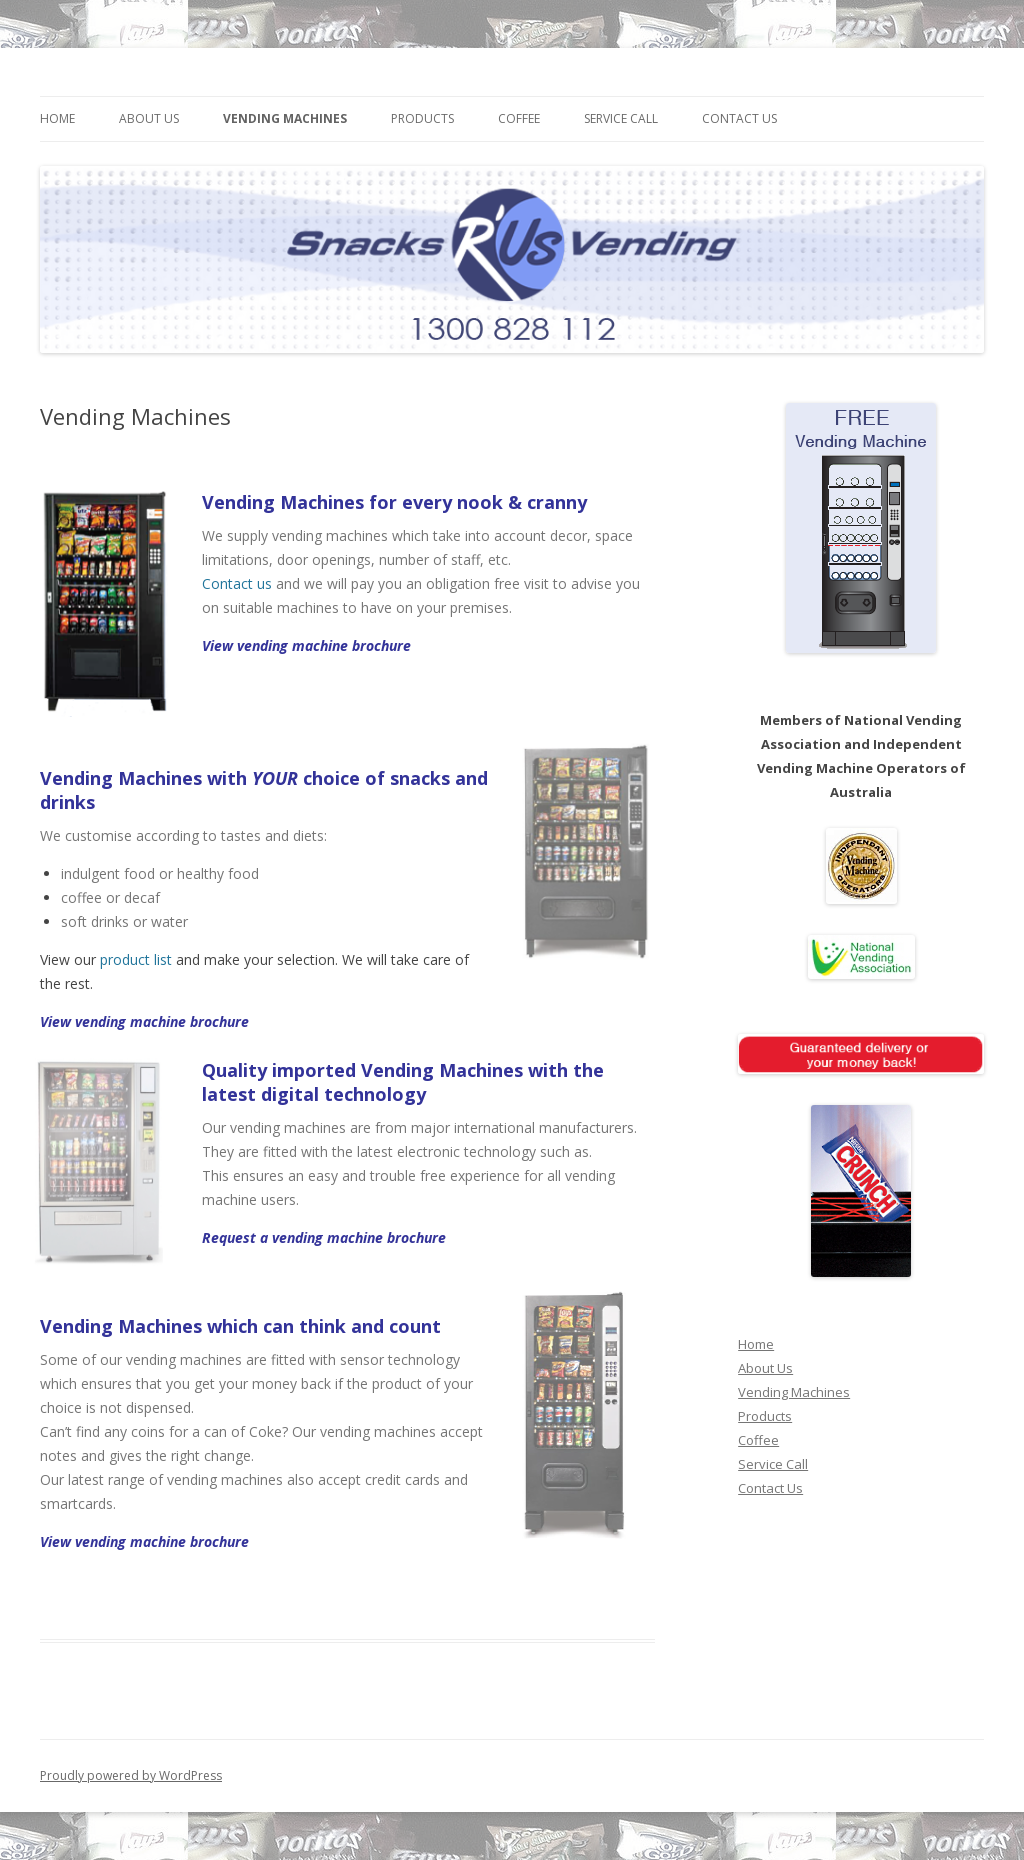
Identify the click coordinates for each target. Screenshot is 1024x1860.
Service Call (621, 118)
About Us (149, 118)
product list (136, 959)
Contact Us (739, 118)
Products (422, 118)
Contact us (237, 583)
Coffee (519, 118)
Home (57, 118)
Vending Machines (285, 118)
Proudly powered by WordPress (131, 1775)
